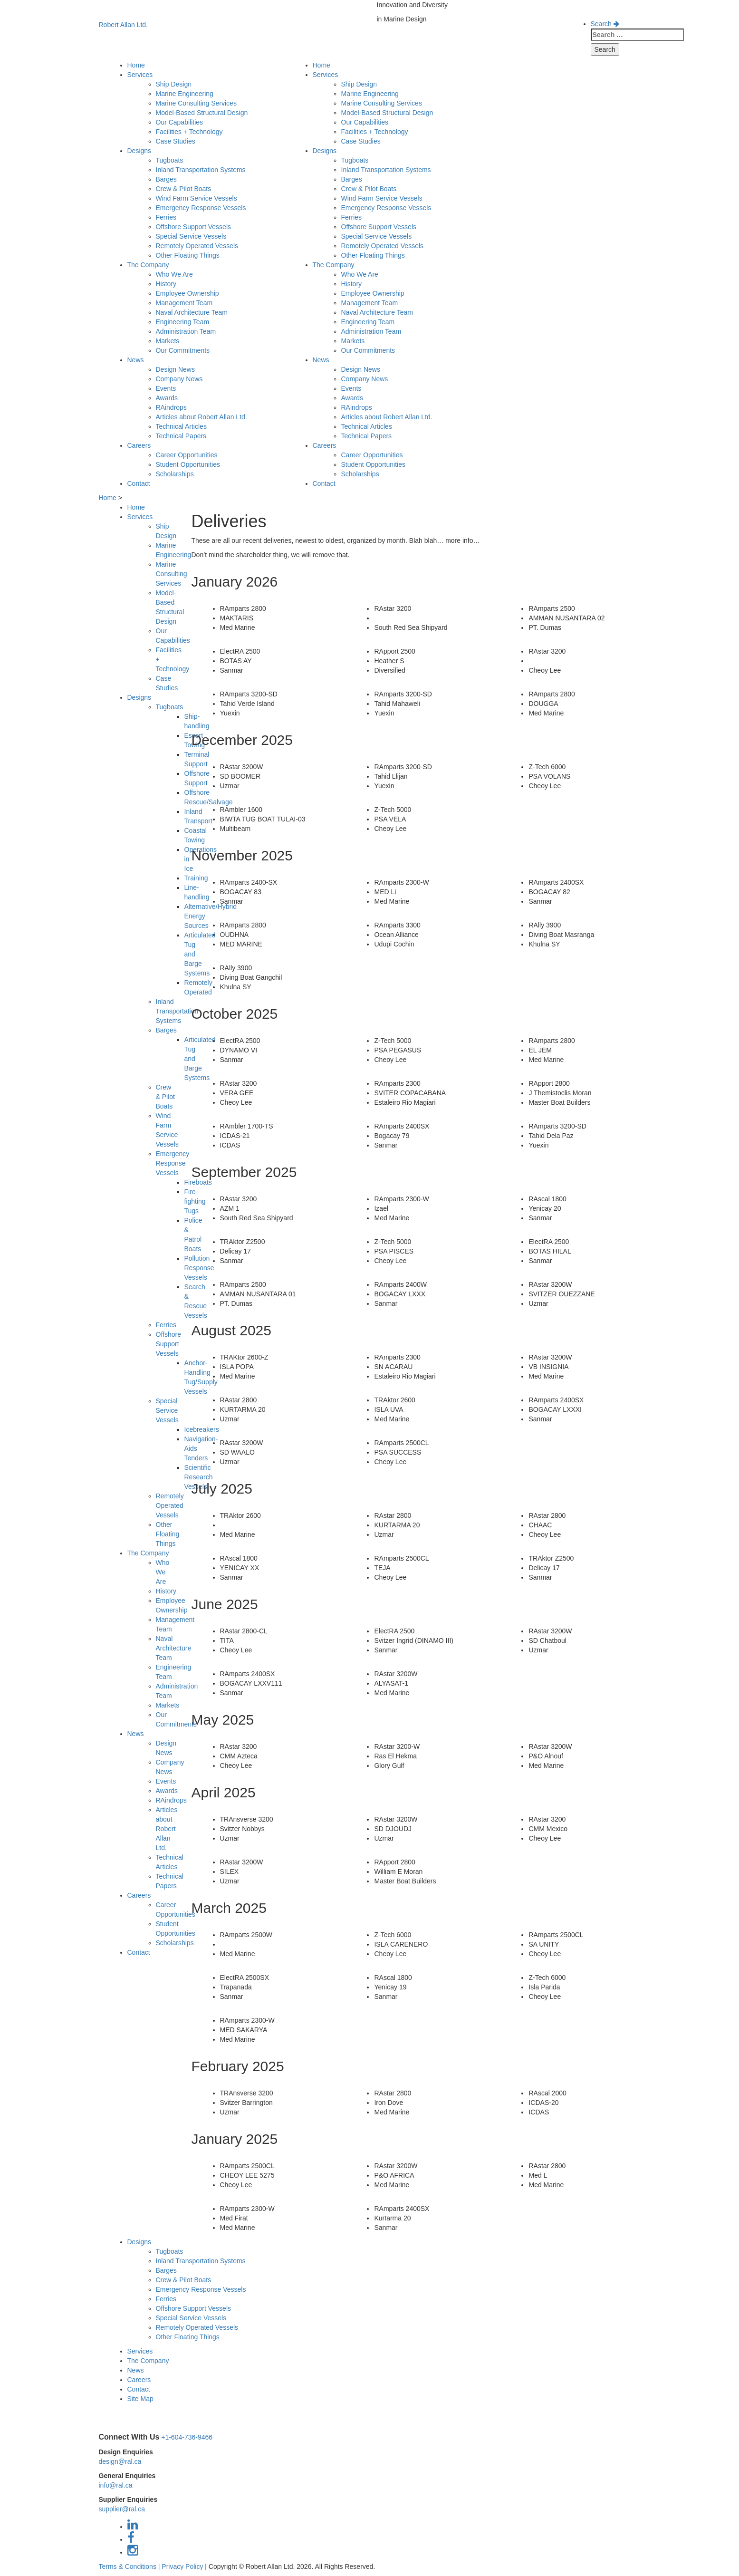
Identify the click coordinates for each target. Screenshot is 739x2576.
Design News (175, 369)
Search (605, 24)
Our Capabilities (179, 122)
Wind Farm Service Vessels (196, 198)
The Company (148, 265)
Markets (168, 341)
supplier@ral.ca (122, 2509)
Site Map (140, 2398)
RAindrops (171, 407)
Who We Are (174, 274)
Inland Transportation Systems (201, 170)
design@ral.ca (120, 2461)
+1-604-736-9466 (186, 2437)
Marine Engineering (184, 93)
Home (136, 65)
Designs (139, 150)
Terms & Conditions (127, 2566)
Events (166, 388)
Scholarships (175, 474)
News (135, 360)
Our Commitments (183, 350)
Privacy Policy (182, 2566)
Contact (138, 483)
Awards (167, 398)
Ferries (166, 217)
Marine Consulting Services (196, 103)
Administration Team (186, 331)
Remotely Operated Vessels (197, 246)
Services (140, 74)
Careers (139, 445)
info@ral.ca (116, 2485)
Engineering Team (183, 322)
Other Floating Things (188, 255)
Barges (166, 179)
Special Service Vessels (191, 236)
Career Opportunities (187, 455)
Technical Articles (181, 426)
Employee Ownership (187, 293)
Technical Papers (181, 436)
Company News (179, 379)
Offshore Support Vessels (193, 227)
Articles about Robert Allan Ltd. (201, 417)
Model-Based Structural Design (202, 112)
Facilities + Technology (189, 131)
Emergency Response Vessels (201, 208)
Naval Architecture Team (192, 312)
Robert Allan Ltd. (123, 25)
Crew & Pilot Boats (183, 189)
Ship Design (174, 84)
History (166, 284)
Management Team (184, 303)
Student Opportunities (188, 464)
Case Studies (175, 141)
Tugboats (169, 160)
